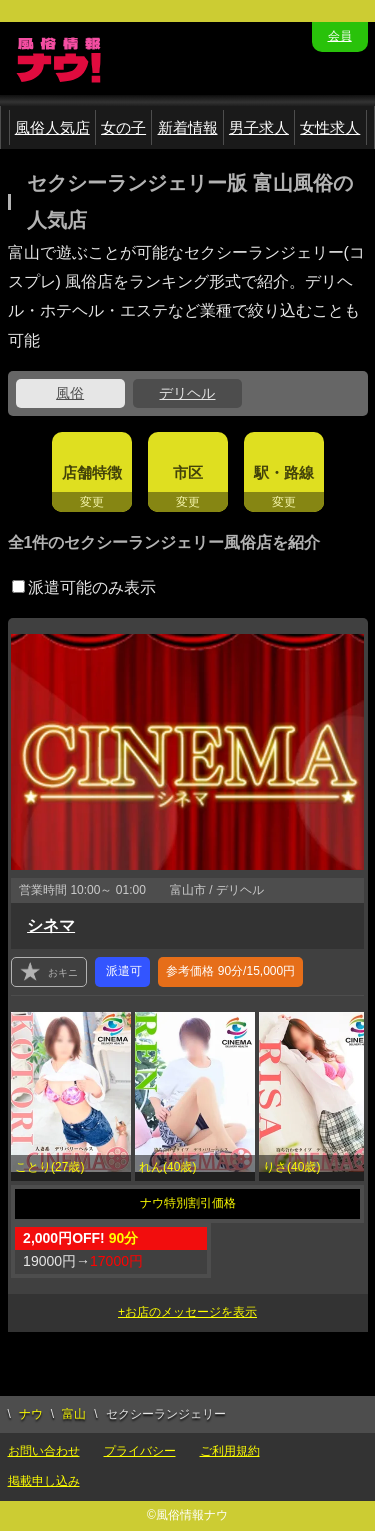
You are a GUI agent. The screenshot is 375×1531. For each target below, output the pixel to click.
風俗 (70, 393)
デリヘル (187, 393)
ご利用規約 (230, 1451)
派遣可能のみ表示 (84, 587)
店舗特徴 (92, 472)
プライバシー (140, 1451)
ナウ (31, 1414)
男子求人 (259, 127)
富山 (74, 1414)
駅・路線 (284, 472)
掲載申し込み (44, 1481)
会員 (340, 36)
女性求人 (330, 127)
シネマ (51, 925)
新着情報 (188, 127)
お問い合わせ (44, 1451)
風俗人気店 (52, 127)
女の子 (123, 127)
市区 (188, 472)
